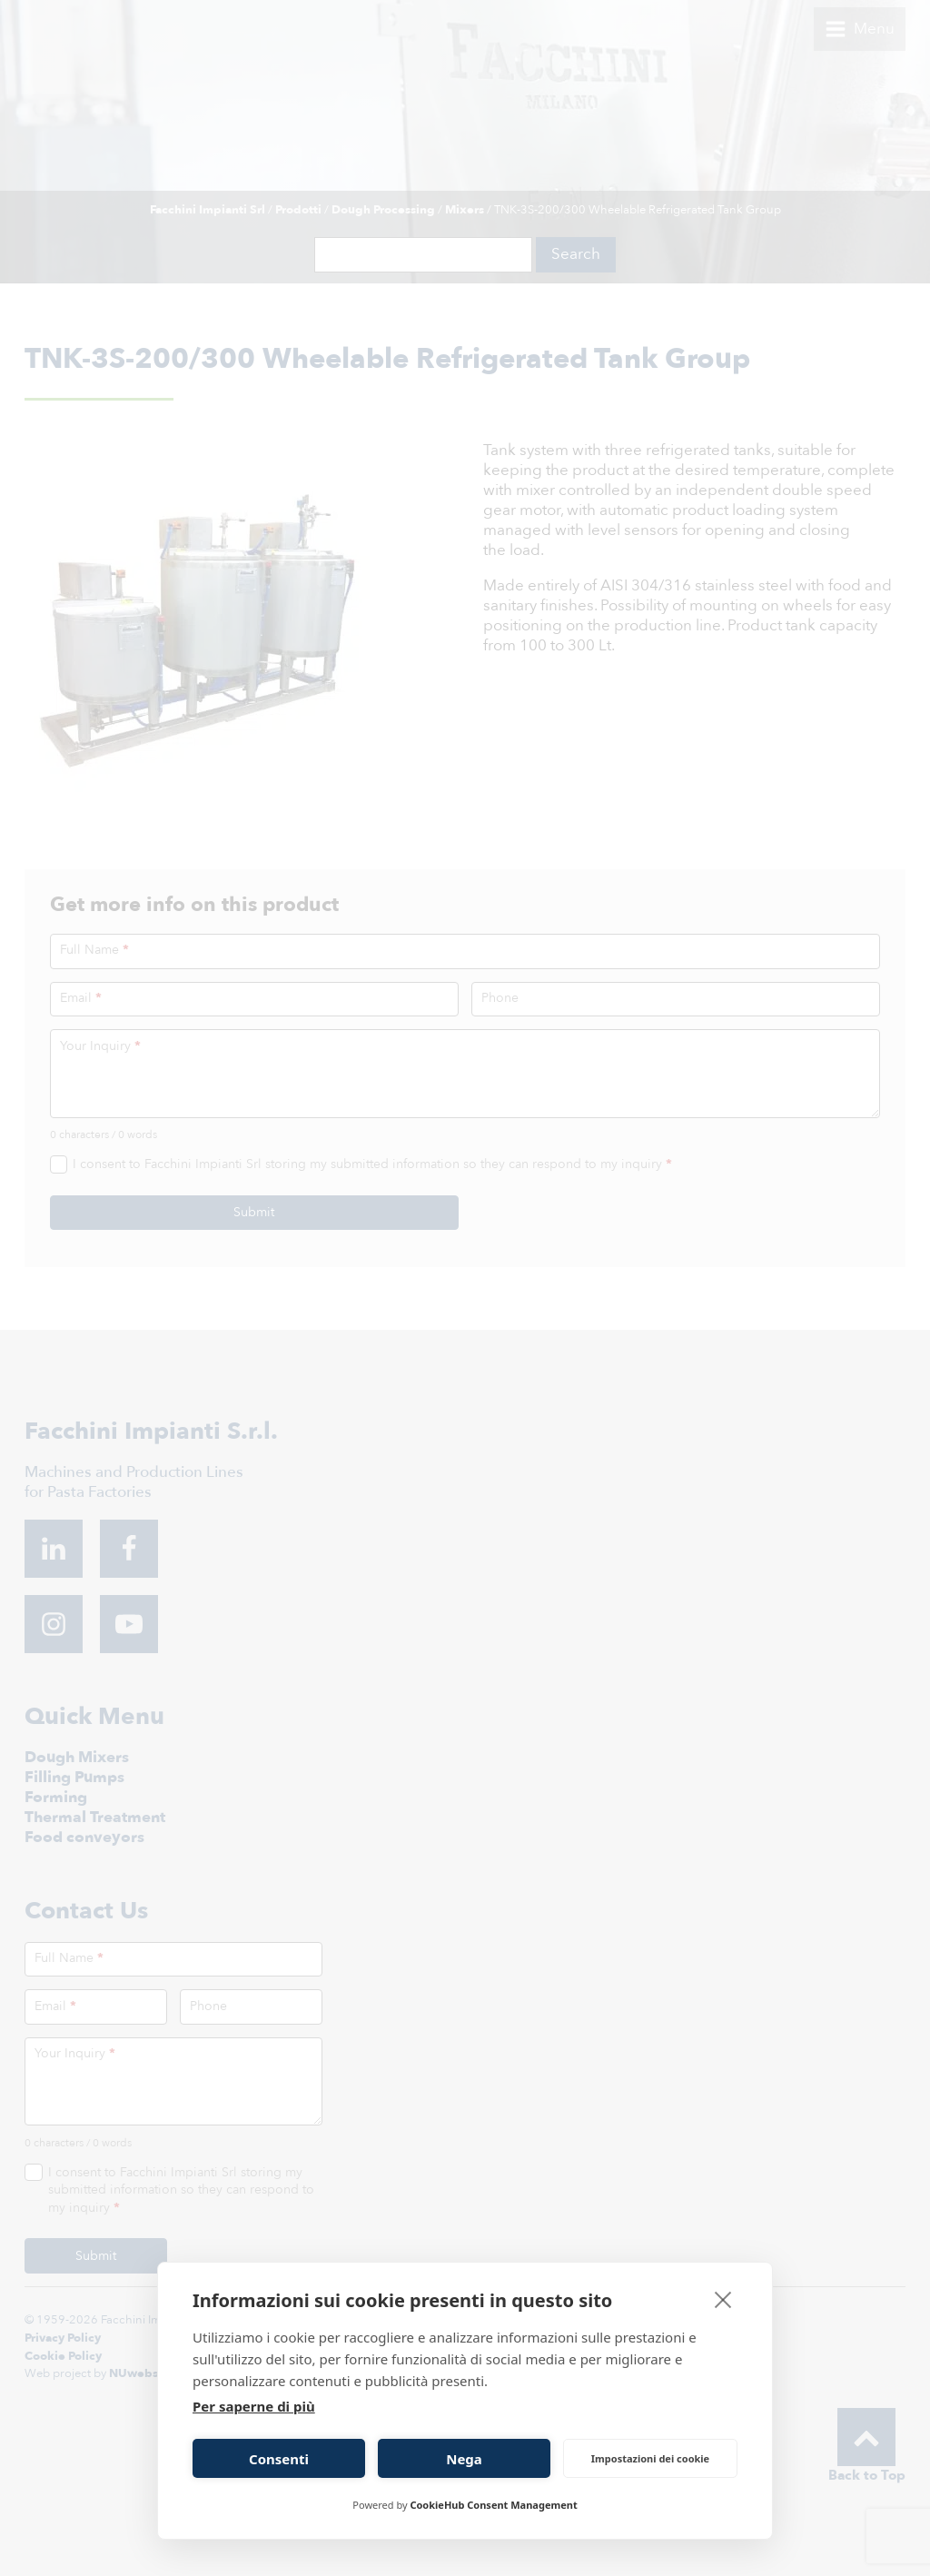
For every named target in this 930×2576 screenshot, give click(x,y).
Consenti (279, 2459)
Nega (464, 2459)
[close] (723, 2298)
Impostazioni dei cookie (650, 2458)
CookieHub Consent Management (493, 2505)
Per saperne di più (254, 2406)
